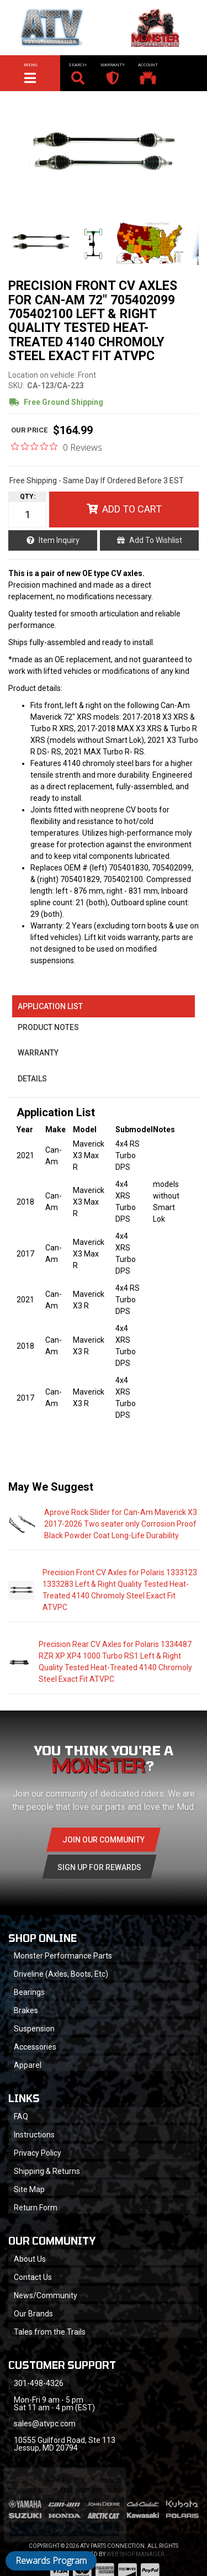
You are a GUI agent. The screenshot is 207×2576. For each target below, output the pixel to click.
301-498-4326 (38, 2383)
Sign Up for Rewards (99, 1867)
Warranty (38, 1052)
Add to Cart (132, 509)
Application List (50, 1006)
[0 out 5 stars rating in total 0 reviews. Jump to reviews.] (56, 447)
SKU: (16, 385)
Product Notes (48, 1027)
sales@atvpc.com (45, 2423)
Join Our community (103, 1839)
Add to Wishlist (155, 540)
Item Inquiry (59, 540)
